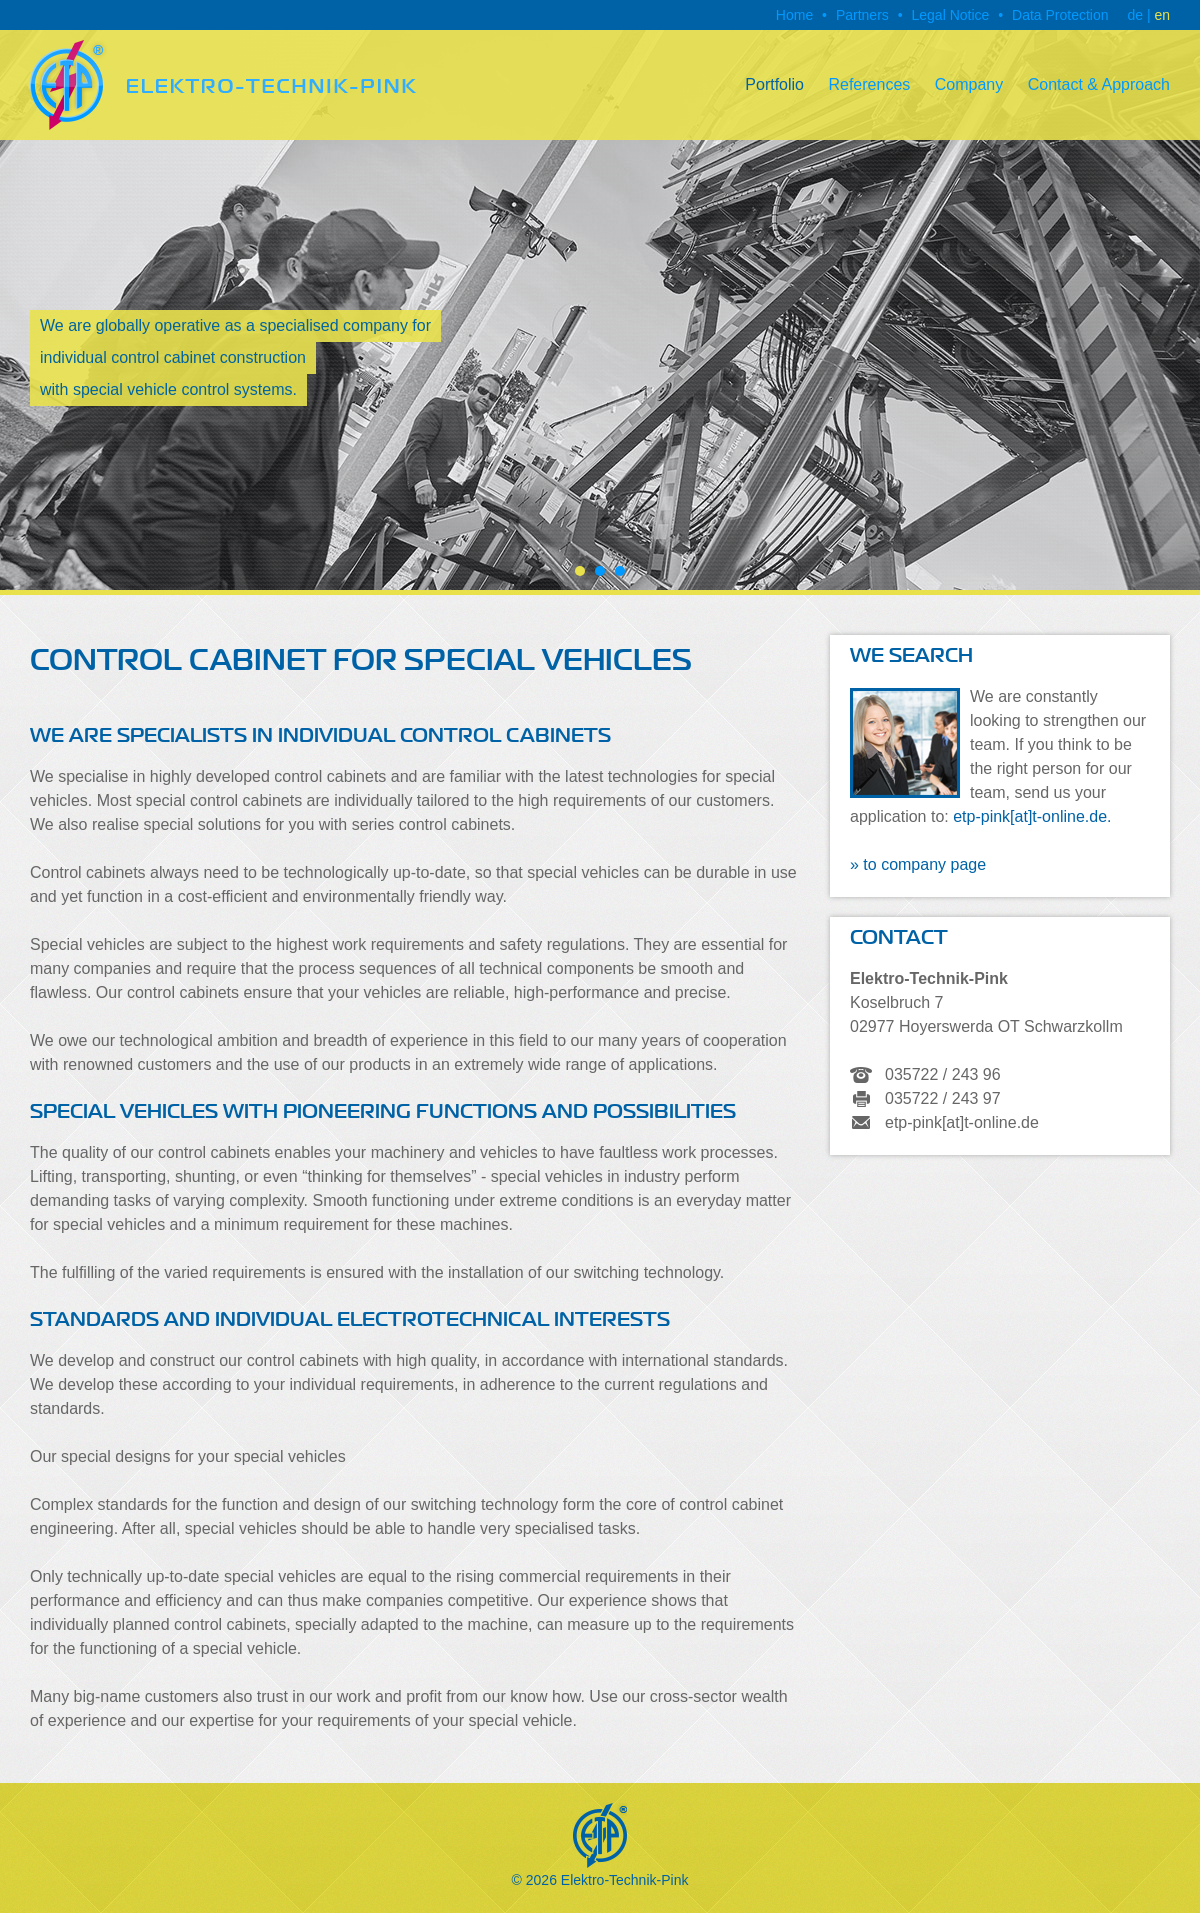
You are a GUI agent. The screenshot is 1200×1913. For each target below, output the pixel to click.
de (1135, 15)
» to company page (918, 864)
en (1162, 15)
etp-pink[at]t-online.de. (1032, 816)
